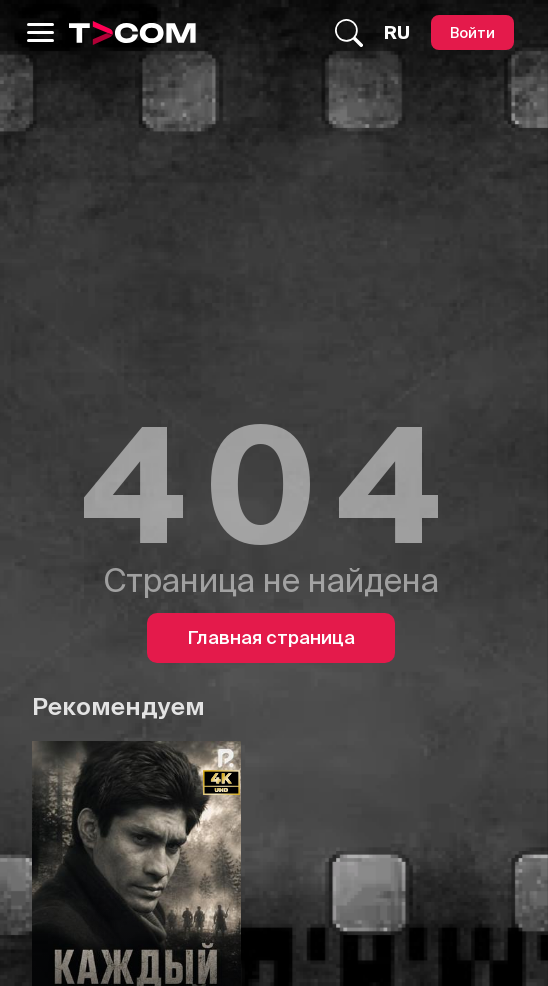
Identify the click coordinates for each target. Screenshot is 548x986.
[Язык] (397, 33)
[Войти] (472, 32)
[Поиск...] (349, 33)
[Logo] (132, 33)
